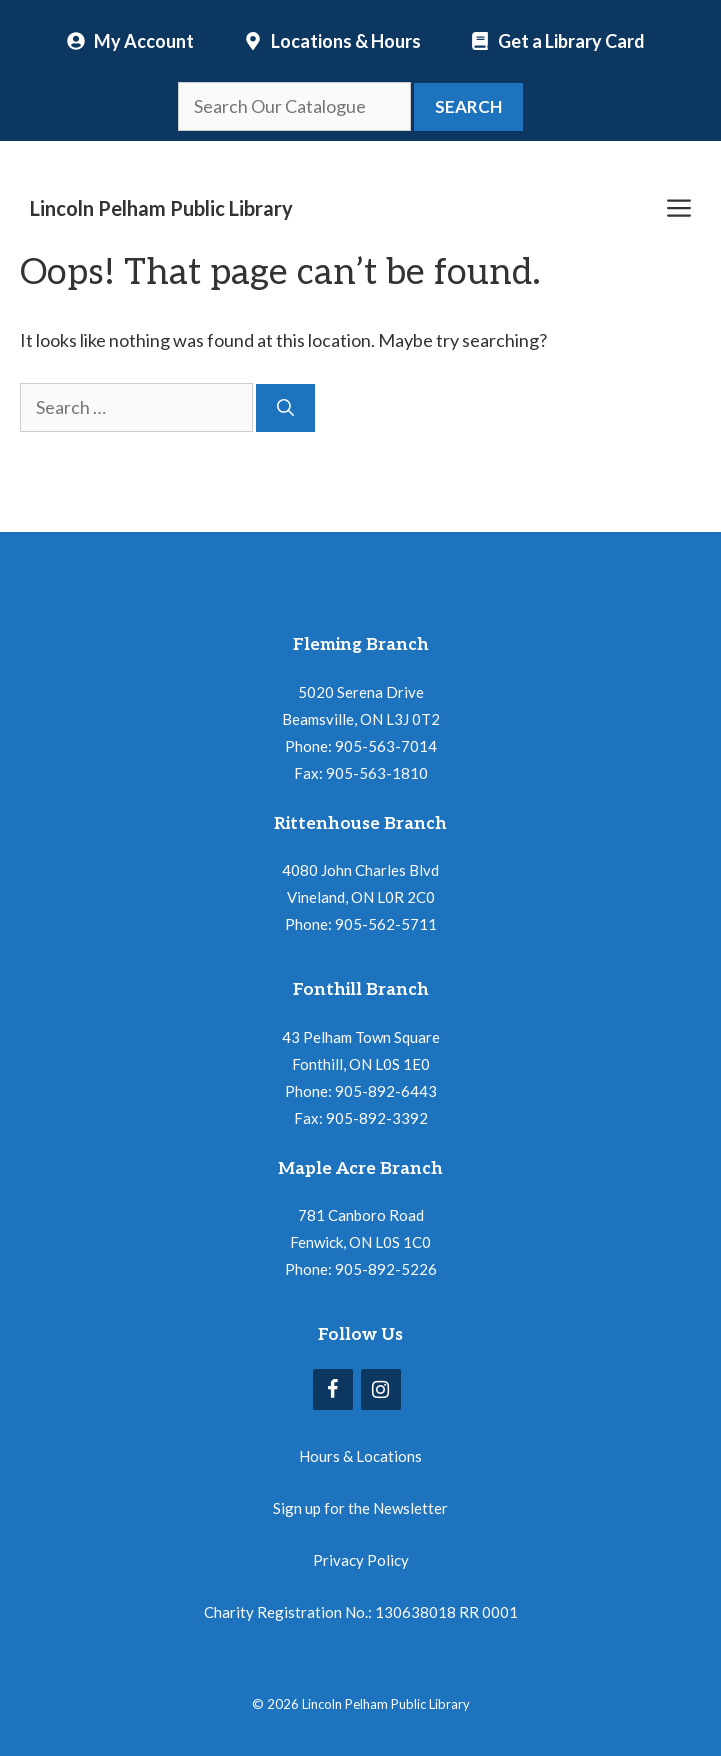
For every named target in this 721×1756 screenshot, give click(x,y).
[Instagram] (381, 1389)
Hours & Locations (360, 1456)
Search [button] (468, 106)
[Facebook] (333, 1389)
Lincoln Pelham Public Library (161, 208)
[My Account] (130, 41)
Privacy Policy (361, 1560)
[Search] (285, 408)
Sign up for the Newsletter (360, 1508)
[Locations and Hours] (332, 41)
